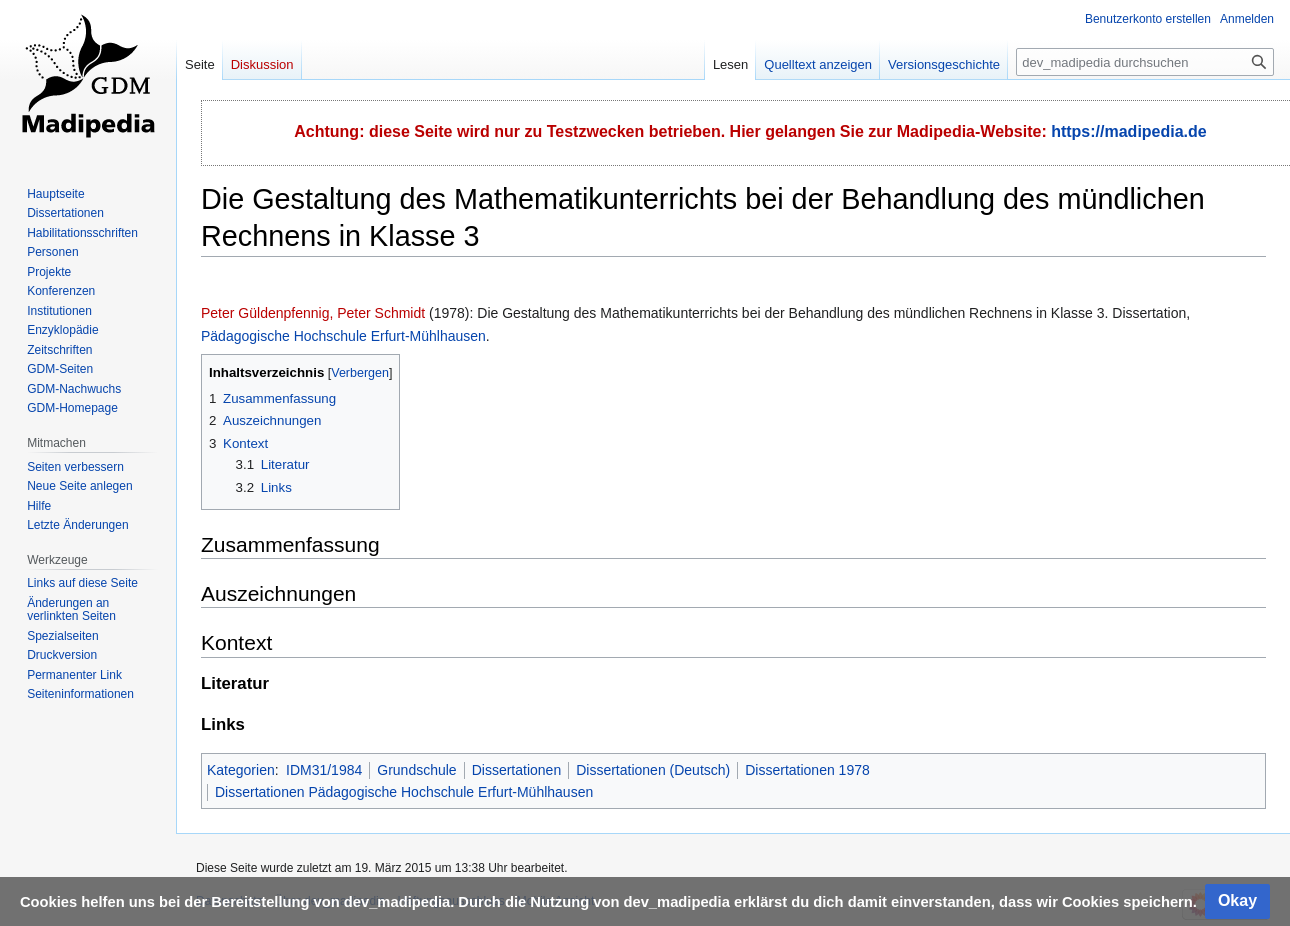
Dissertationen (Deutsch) (653, 770)
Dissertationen (517, 770)
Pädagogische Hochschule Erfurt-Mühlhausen (343, 336)
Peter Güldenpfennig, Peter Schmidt (313, 313)
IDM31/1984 (324, 770)
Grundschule (416, 770)
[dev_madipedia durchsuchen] (1145, 62)
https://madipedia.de (1129, 131)
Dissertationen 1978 (807, 770)
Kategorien (241, 770)
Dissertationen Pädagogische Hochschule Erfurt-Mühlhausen (404, 792)
